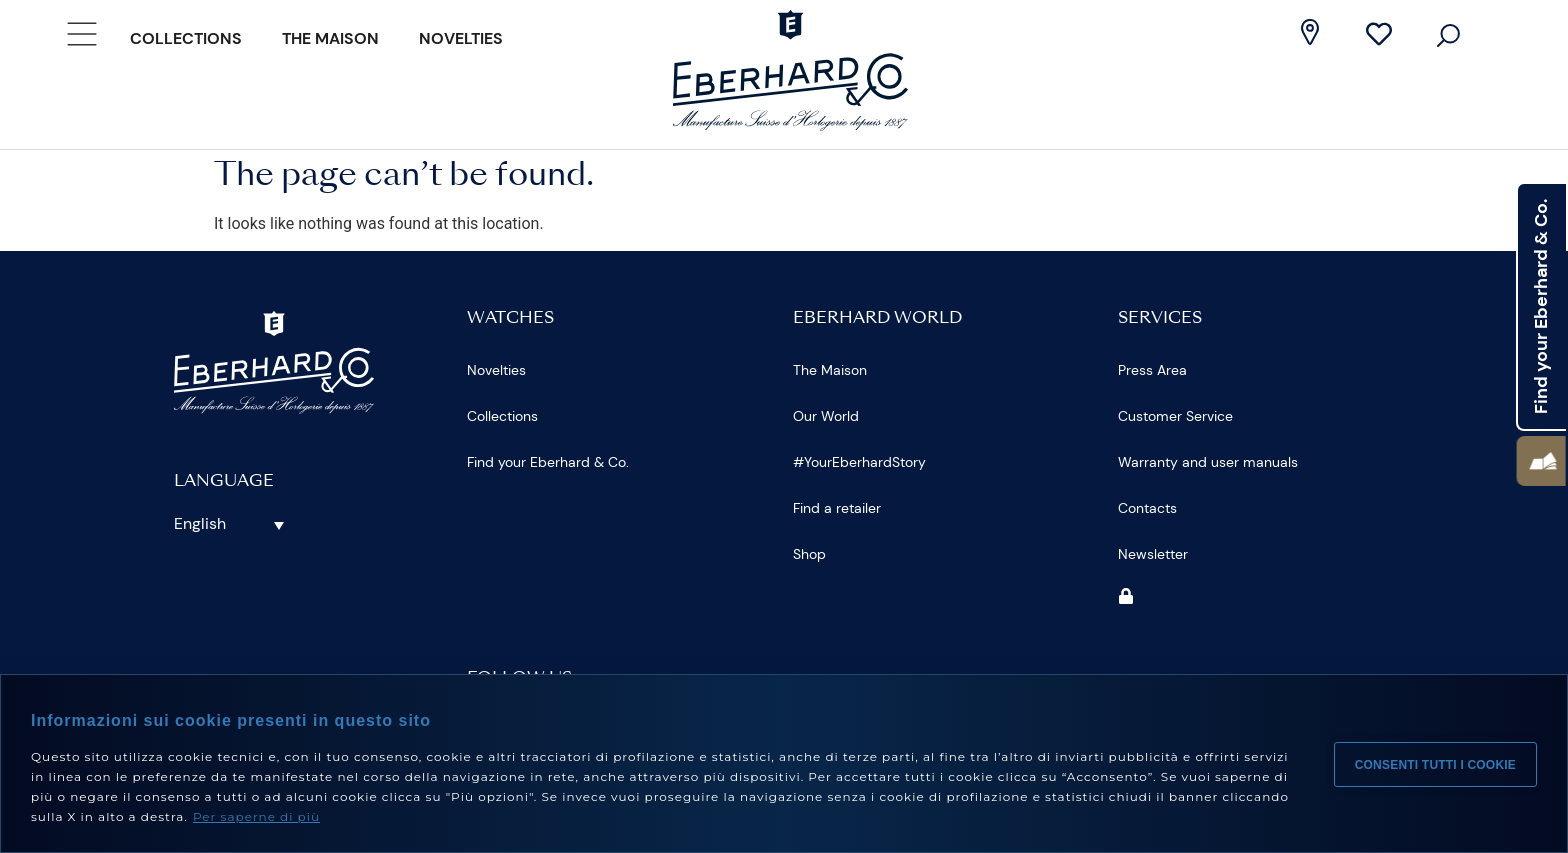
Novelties (461, 38)
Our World (826, 416)
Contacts (1147, 508)
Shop (809, 554)
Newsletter (1153, 554)
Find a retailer (837, 508)
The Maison (330, 38)
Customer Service (1175, 416)
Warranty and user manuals (1208, 462)
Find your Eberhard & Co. (548, 462)
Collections (186, 38)
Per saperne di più (256, 816)
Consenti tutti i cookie (1435, 764)
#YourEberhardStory (859, 462)
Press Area (1152, 370)
